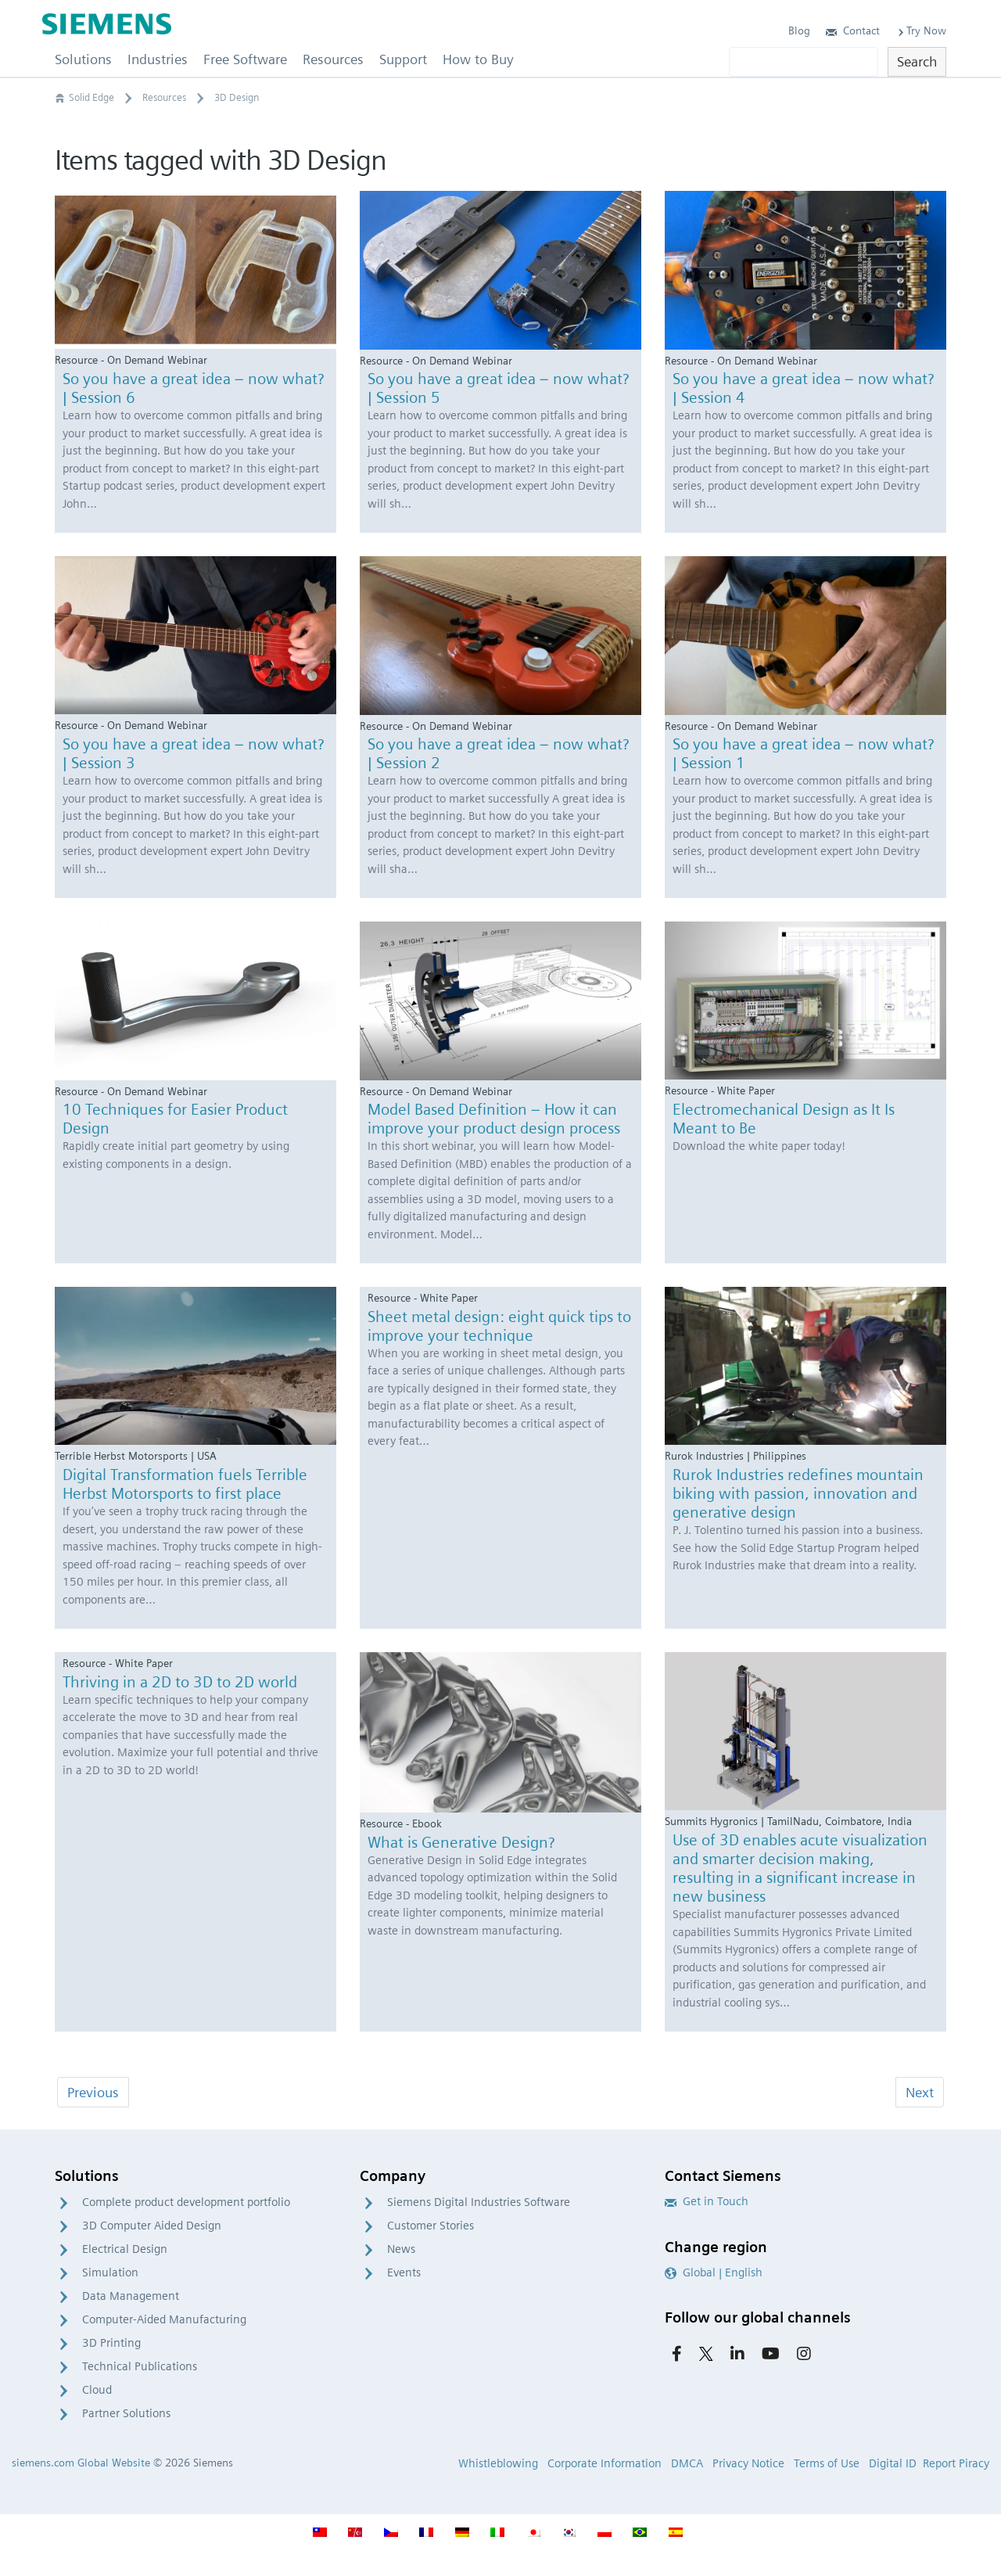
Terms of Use (826, 2463)
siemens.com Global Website (81, 2462)
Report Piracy (956, 2463)
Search (917, 61)
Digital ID (893, 2463)
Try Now (920, 30)
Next (920, 2092)
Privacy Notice (748, 2463)
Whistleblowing (498, 2463)
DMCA (687, 2463)
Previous (93, 2092)
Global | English (713, 2272)
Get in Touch (706, 2201)
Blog (799, 30)
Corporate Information (604, 2463)
